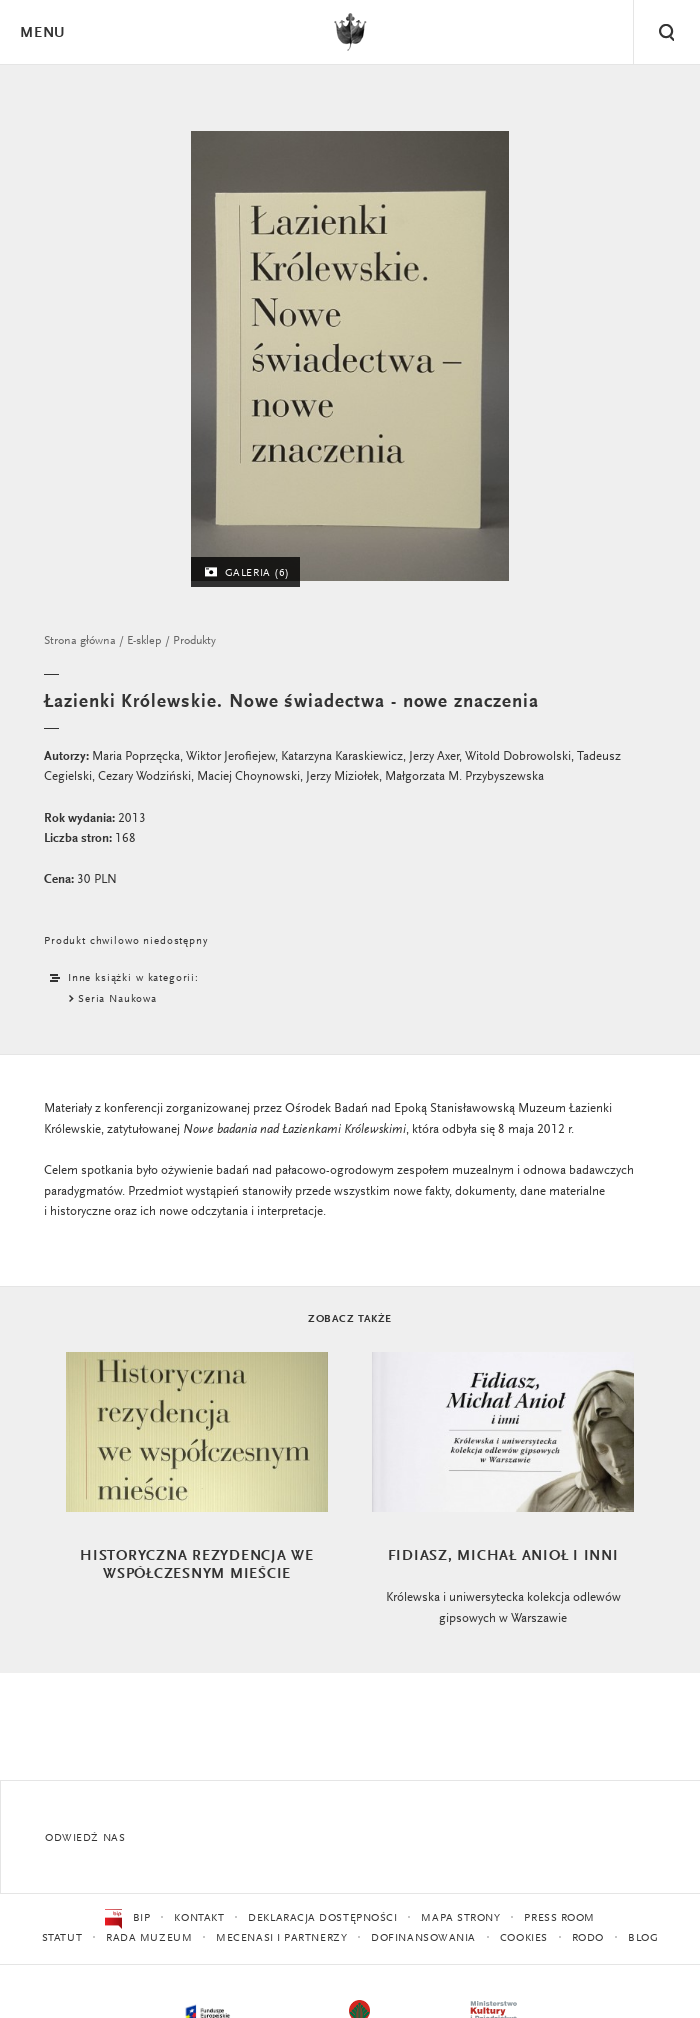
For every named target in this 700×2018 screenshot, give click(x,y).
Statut (62, 1938)
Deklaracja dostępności (322, 1918)
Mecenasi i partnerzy (281, 1938)
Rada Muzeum (149, 1938)
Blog (643, 1938)
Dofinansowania (423, 1938)
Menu (42, 33)
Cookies (524, 1938)
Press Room (559, 1918)
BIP (127, 1919)
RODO (588, 1938)
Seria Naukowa (117, 999)
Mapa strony (460, 1918)
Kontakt (199, 1918)
